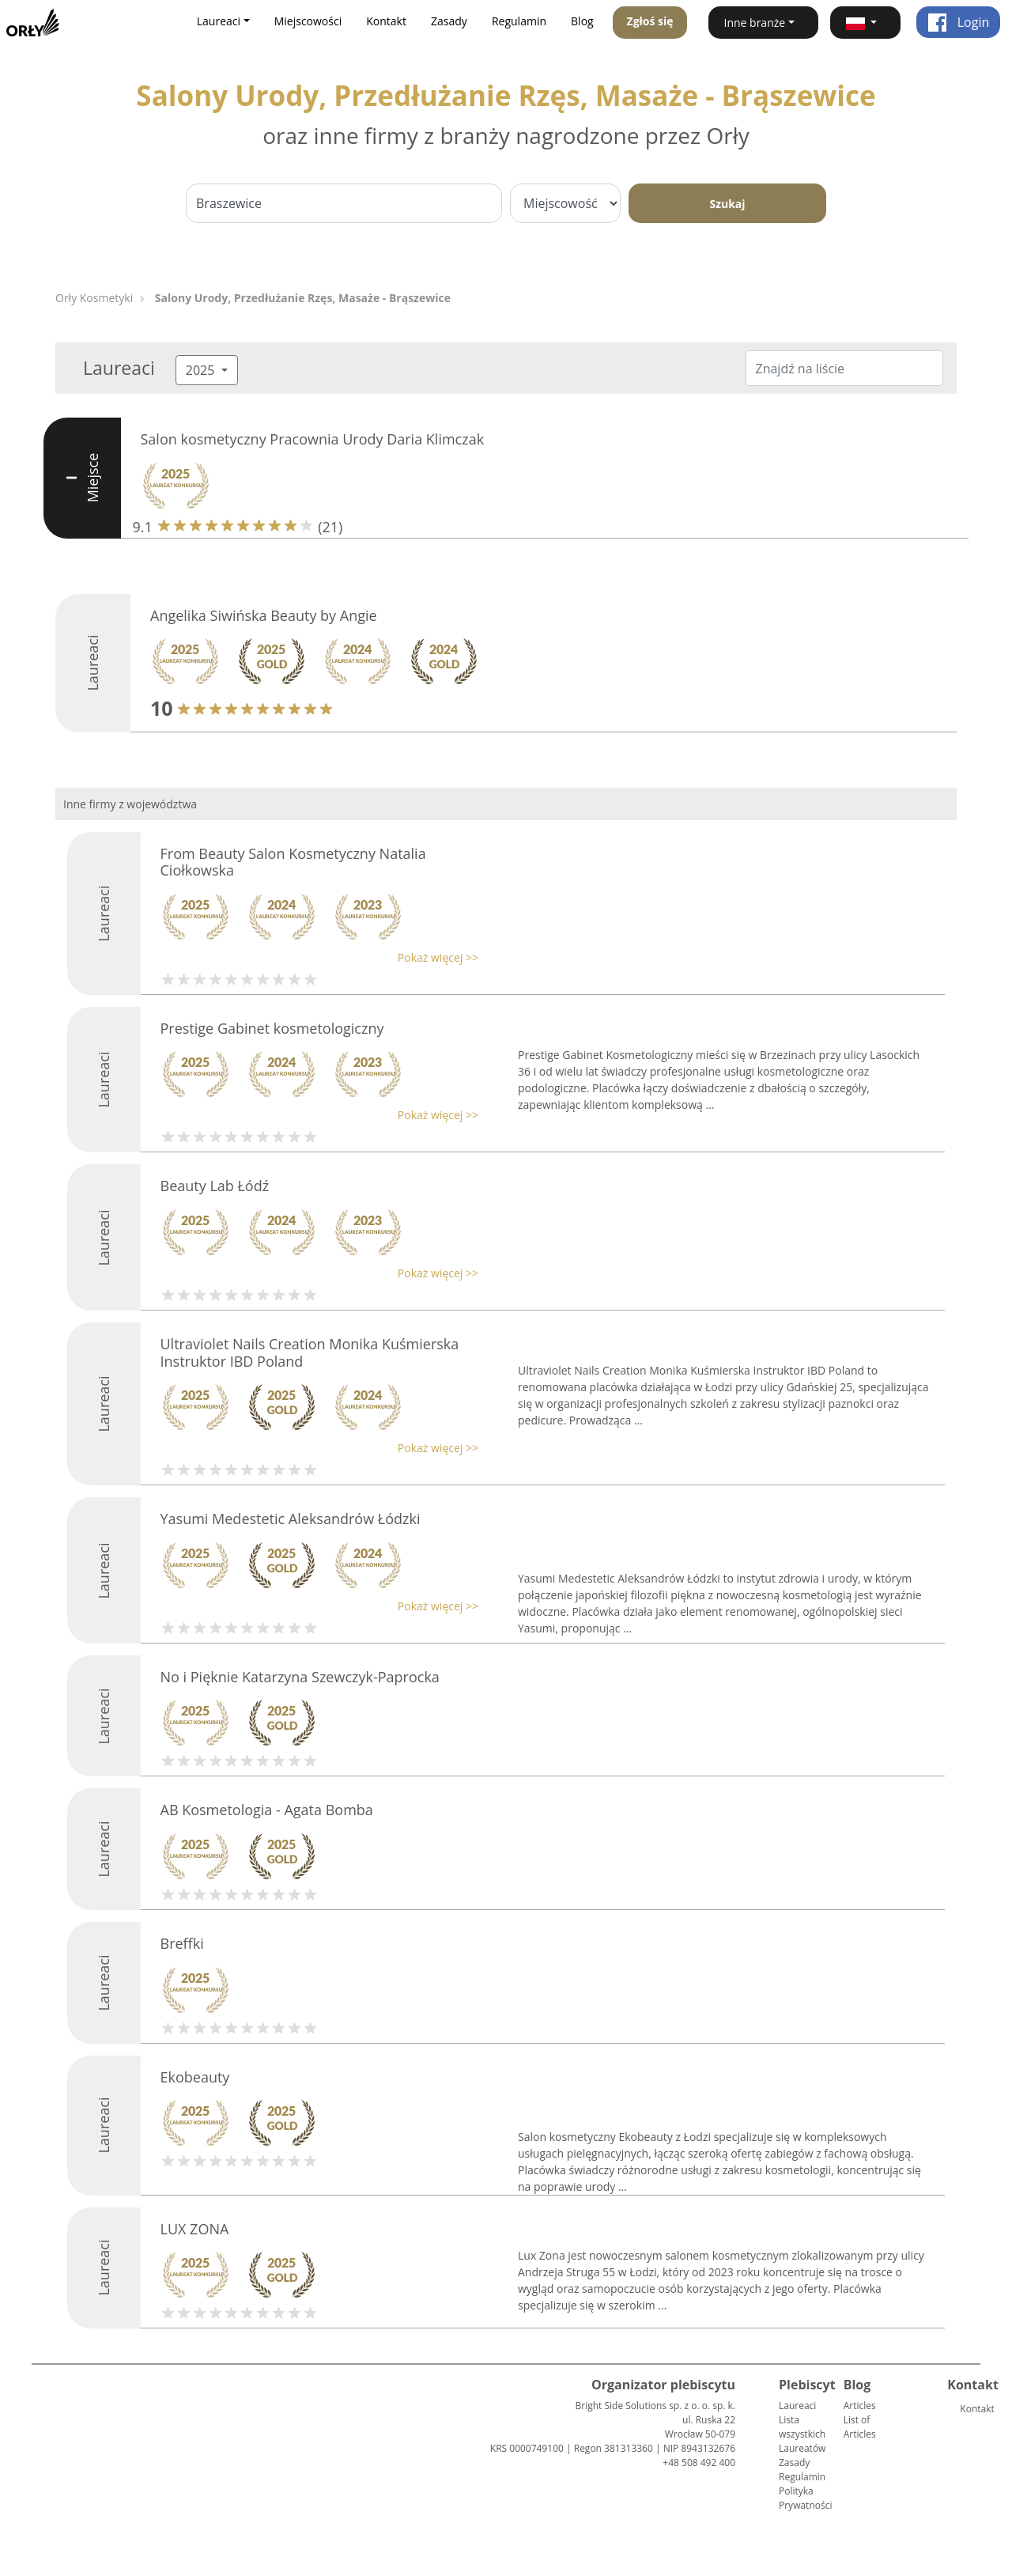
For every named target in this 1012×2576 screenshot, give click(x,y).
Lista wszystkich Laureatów (802, 2434)
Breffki (182, 1943)
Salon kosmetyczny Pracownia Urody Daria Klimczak (313, 438)
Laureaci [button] (218, 20)
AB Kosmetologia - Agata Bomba (266, 1809)
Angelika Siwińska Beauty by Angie (263, 615)
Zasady (449, 20)
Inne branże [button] (755, 22)
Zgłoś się (650, 20)
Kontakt (386, 20)
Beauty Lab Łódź (215, 1185)
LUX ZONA (194, 2228)
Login (958, 22)
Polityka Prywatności (805, 2498)
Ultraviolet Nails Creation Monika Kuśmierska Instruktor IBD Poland (309, 1352)
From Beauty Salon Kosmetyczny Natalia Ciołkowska (293, 862)
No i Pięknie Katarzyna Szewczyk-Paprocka (300, 1676)
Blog (582, 20)
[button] (865, 22)
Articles (860, 2405)
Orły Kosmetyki (94, 297)
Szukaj (727, 203)
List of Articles (860, 2427)
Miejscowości (308, 20)
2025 (202, 370)
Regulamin (519, 20)
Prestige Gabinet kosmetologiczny (272, 1028)
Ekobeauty (195, 2076)
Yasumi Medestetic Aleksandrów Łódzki (290, 1518)
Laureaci (797, 2405)
